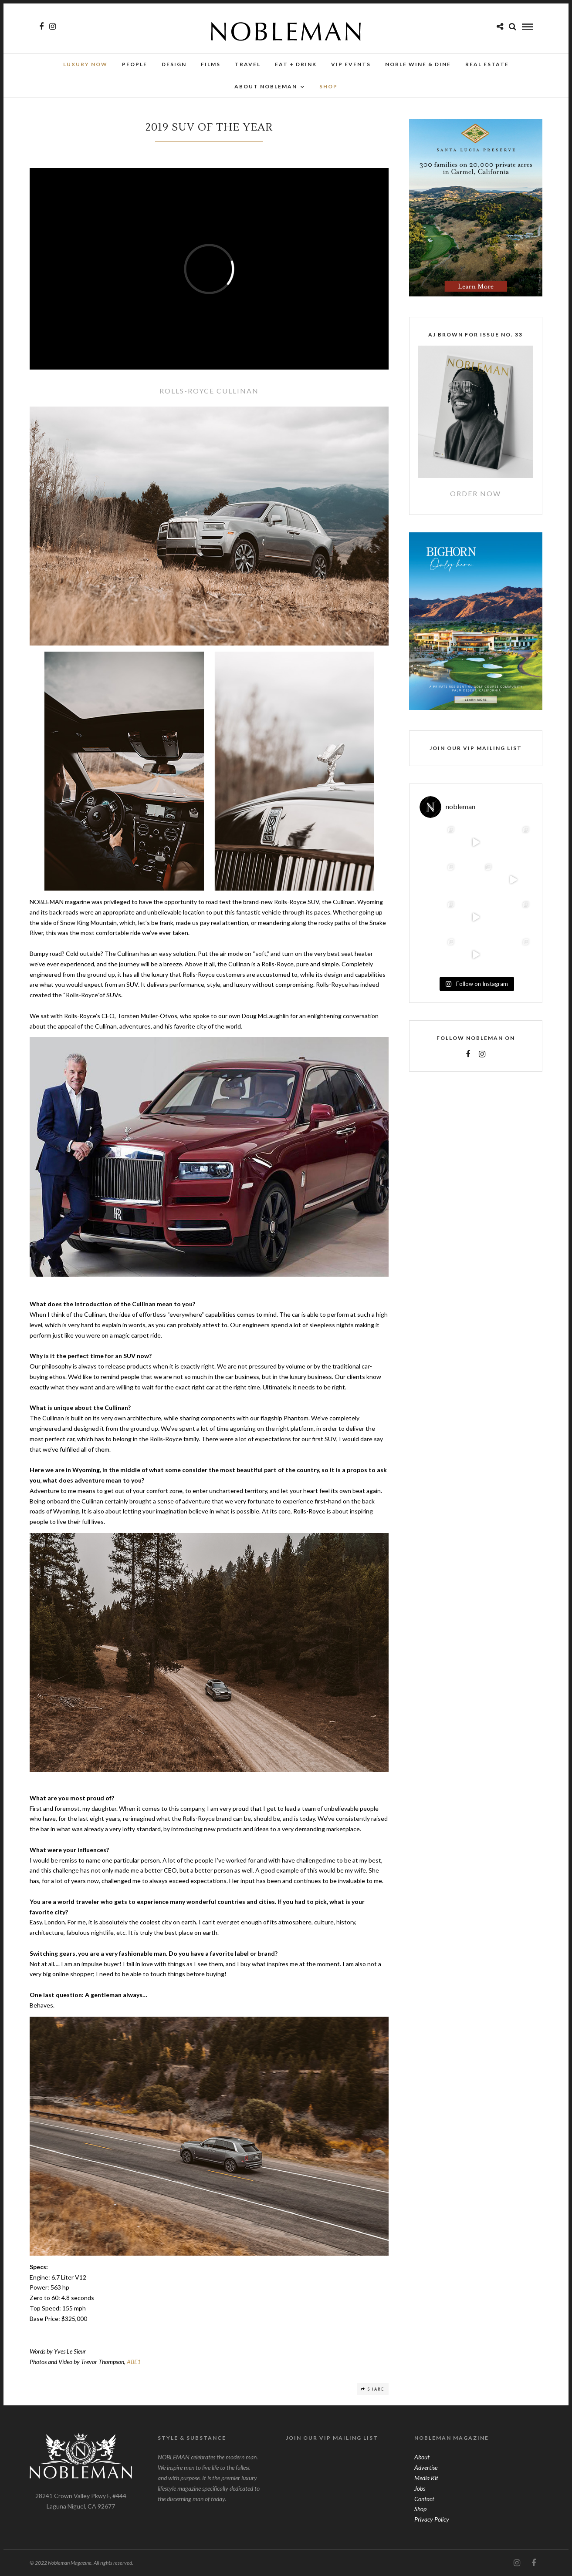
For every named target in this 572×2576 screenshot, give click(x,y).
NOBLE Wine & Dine (418, 64)
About (422, 2457)
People (134, 64)
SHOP (328, 86)
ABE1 (134, 2361)
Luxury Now (85, 64)
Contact (424, 2498)
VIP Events (351, 64)
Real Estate (487, 64)
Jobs (419, 2488)
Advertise (425, 2467)
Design (174, 64)
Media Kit (426, 2478)
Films (210, 64)
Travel (248, 64)
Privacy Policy (431, 2519)
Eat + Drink (296, 64)
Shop (420, 2508)
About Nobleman (265, 86)
